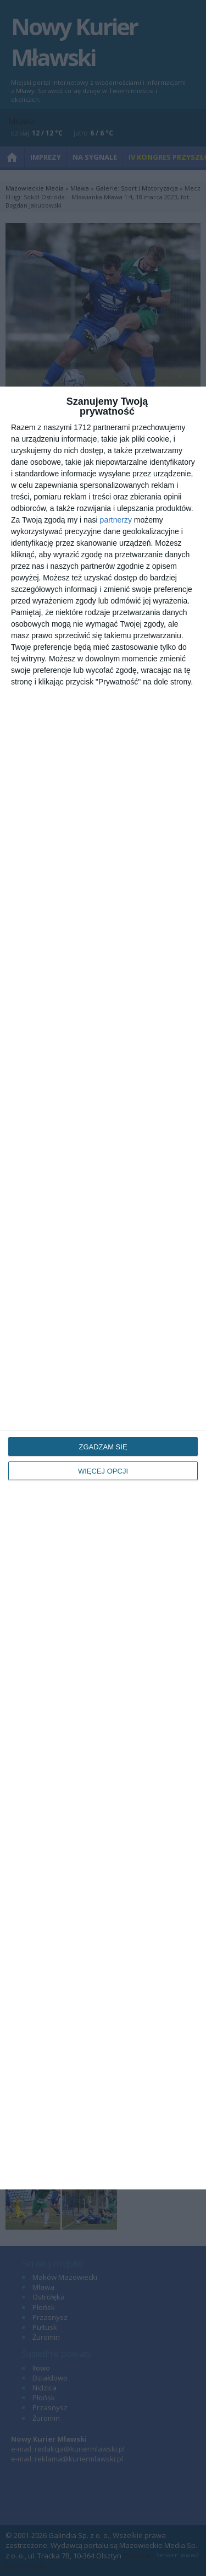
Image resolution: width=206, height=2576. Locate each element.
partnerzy (116, 520)
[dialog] (103, 1288)
